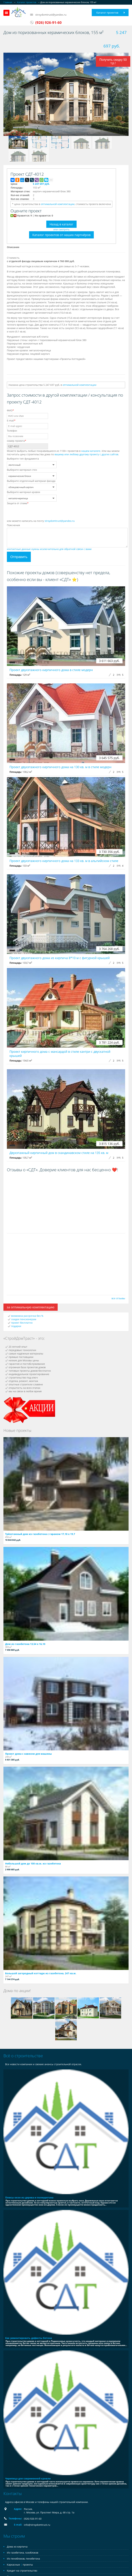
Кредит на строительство (22, 2570)
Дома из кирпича (17, 2546)
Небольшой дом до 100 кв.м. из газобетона (33, 1863)
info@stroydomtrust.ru (37, 2524)
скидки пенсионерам (23, 1319)
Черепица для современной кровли (28, 2478)
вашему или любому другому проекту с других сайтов (86, 454)
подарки (16, 1326)
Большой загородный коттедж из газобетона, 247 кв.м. (40, 1973)
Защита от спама (18, 503)
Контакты (12, 2493)
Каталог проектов (107, 12)
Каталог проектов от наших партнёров (61, 235)
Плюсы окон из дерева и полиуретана (29, 2197)
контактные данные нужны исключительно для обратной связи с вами (49, 549)
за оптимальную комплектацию (30, 1307)
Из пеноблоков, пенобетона (23, 2558)
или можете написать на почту (41, 521)
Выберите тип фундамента (23, 458)
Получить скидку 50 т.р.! (112, 61)
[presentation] (33, 512)
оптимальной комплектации (58, 204)
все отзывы (118, 1298)
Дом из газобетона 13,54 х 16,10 (25, 1644)
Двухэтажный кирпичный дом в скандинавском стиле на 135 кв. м (58, 1153)
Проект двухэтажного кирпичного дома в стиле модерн (51, 670)
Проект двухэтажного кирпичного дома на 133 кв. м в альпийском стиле (63, 861)
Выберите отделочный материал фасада (31, 481)
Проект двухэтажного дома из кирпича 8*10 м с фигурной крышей (59, 958)
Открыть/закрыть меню (6, 13)
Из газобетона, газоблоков (22, 2552)
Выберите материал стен (22, 469)
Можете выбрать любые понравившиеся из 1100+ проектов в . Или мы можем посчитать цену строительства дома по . (63, 452)
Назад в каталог (61, 224)
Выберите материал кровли (23, 492)
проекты (28, 2564)
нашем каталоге (90, 451)
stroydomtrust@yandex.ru (50, 14)
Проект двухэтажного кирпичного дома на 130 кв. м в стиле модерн (60, 767)
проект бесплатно (22, 1322)
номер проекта (16, 440)
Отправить (18, 557)
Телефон (12, 430)
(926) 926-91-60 (32, 2518)
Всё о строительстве (23, 2055)
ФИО (10, 410)
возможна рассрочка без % (27, 1315)
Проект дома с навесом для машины (28, 1753)
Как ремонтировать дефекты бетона (28, 2338)
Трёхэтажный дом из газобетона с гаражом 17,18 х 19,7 (40, 1534)
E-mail (11, 420)
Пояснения (13, 525)
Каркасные (13, 2564)
